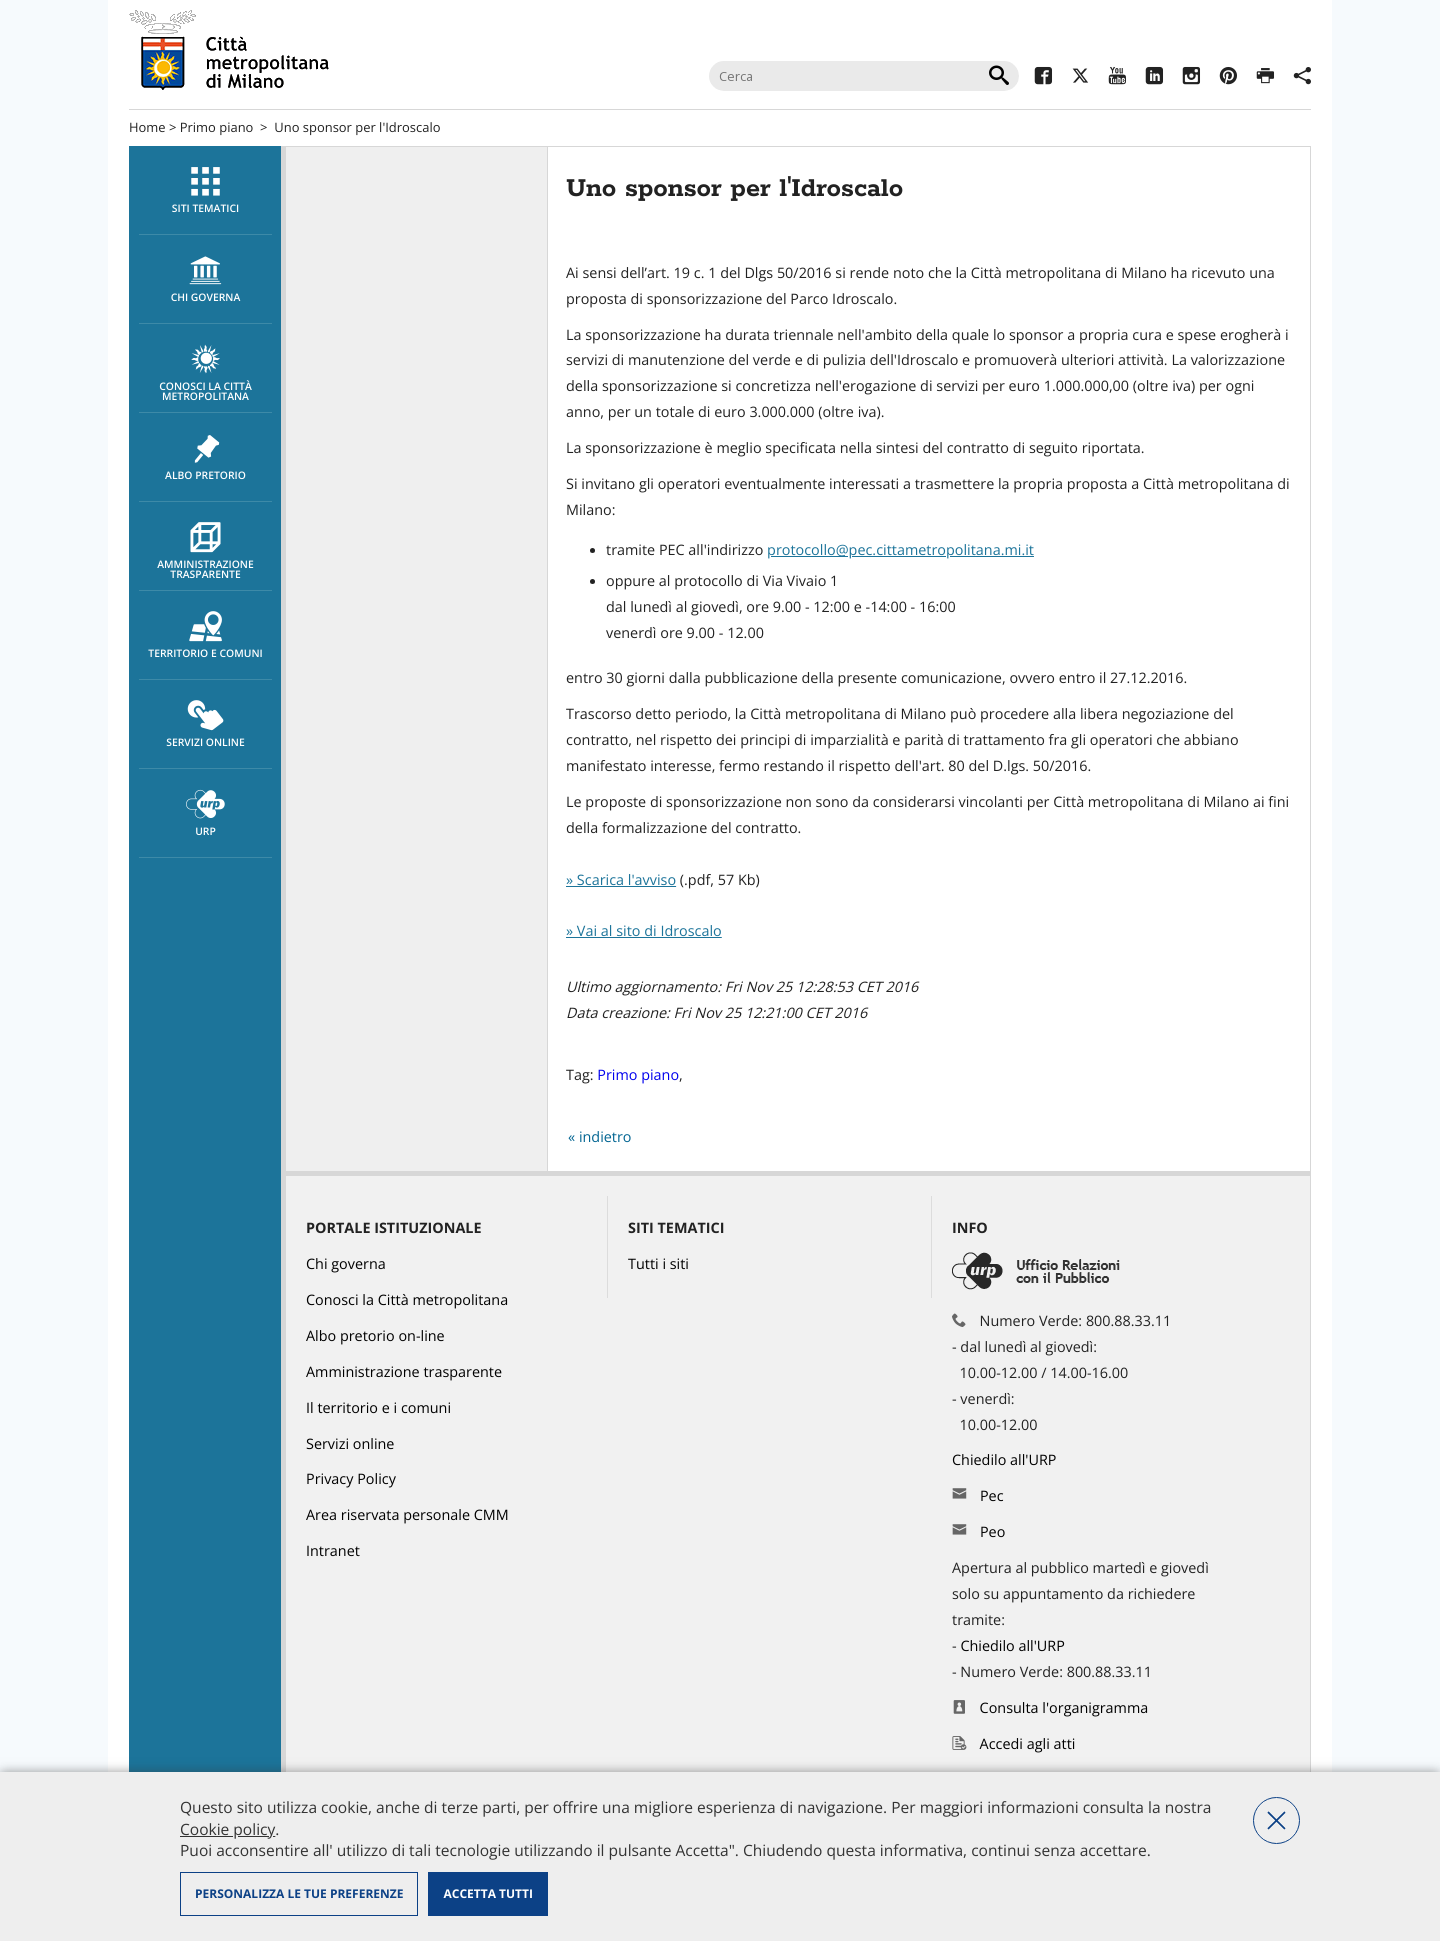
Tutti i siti (658, 1264)
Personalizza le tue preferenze (299, 1893)
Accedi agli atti (1028, 1744)
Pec (992, 1496)
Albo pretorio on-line (375, 1336)
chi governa (205, 280)
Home (147, 127)
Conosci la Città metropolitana (205, 374)
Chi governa (346, 1264)
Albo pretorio (205, 458)
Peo (992, 1532)
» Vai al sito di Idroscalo (644, 931)
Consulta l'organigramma (1064, 1708)
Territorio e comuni (205, 636)
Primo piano (217, 127)
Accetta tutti (487, 1893)
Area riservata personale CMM (407, 1515)
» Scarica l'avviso (621, 880)
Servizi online (205, 725)
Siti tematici (205, 191)
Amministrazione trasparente (205, 552)
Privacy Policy (351, 1479)
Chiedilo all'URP (1006, 1460)
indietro (605, 1137)
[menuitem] (205, 190)
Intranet (333, 1551)
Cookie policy (227, 1829)
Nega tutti (1276, 1820)
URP (205, 814)
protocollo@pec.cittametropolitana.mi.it (900, 550)
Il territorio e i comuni (378, 1408)
